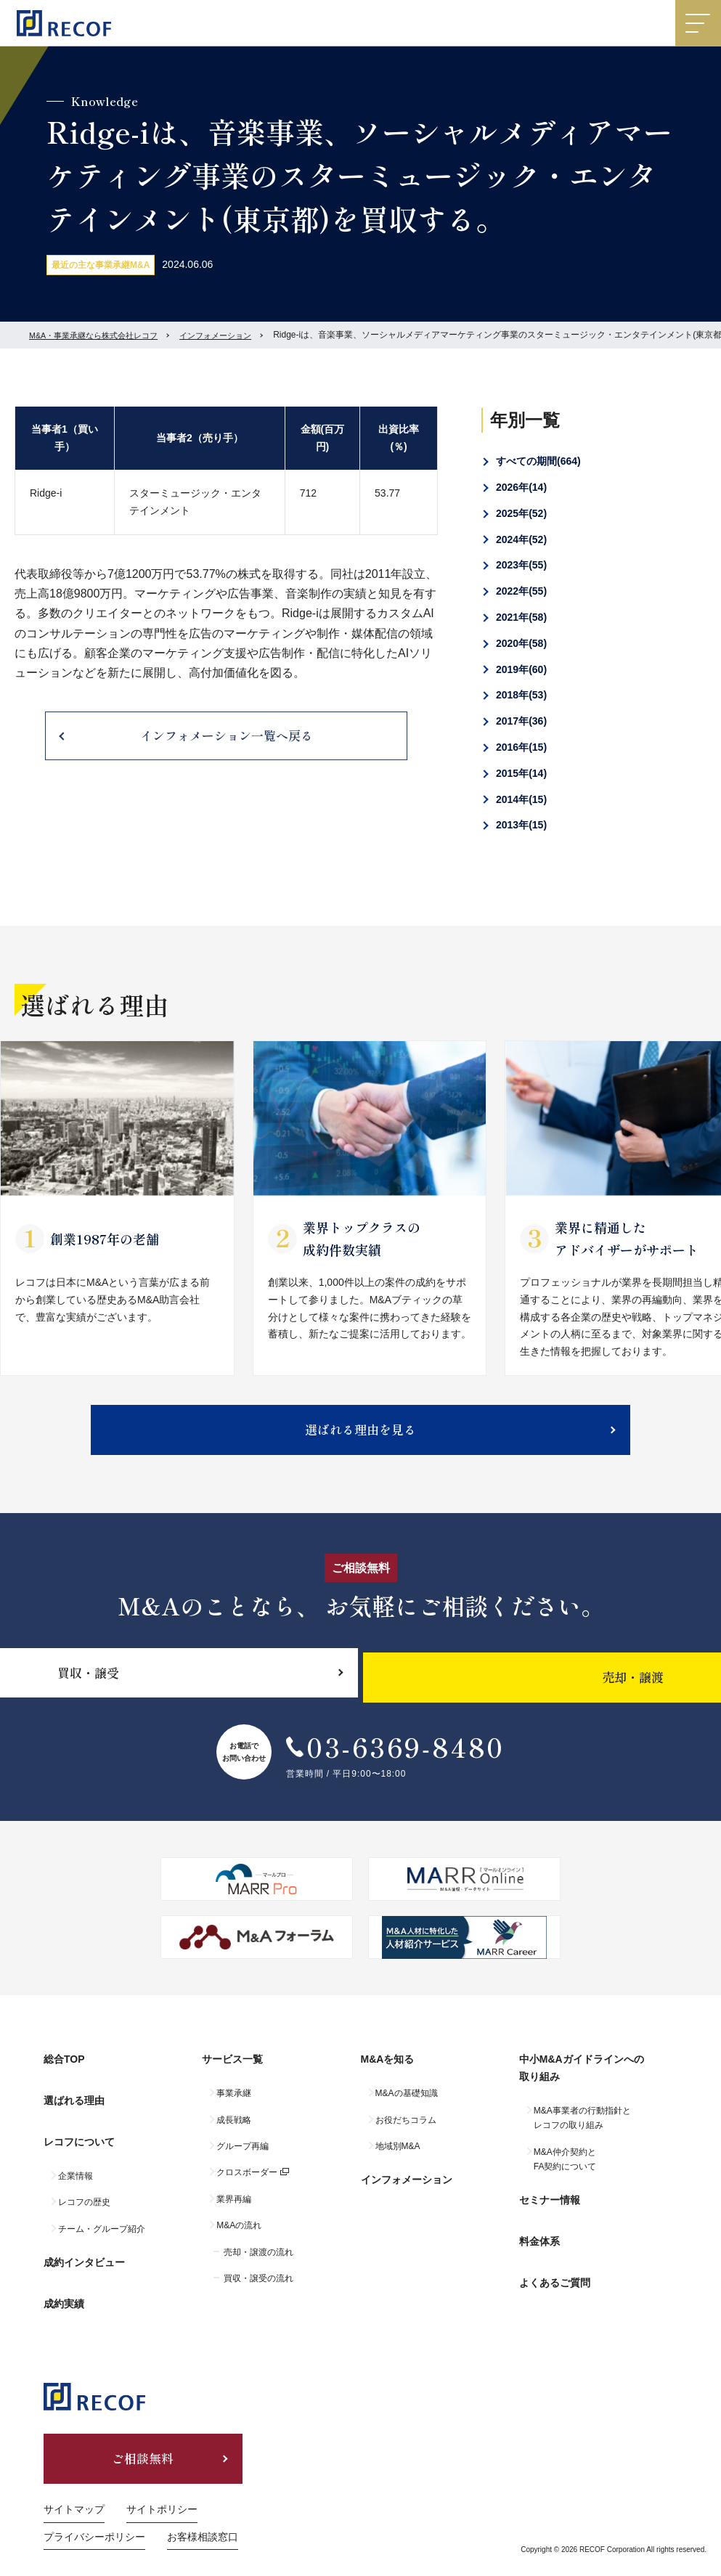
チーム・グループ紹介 (101, 2219)
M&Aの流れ (238, 2235)
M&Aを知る (388, 2073)
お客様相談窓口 (202, 2513)
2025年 (521, 513)
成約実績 (64, 2280)
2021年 (521, 617)
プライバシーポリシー (94, 2513)
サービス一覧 (232, 2073)
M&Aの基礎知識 (406, 2103)
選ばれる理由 (74, 2105)
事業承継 (233, 2103)
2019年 (521, 669)
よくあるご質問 (554, 2268)
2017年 (521, 721)
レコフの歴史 (84, 2193)
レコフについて (79, 2137)
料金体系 (539, 2237)
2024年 (521, 539)
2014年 (521, 799)
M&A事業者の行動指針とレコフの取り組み (582, 2127)
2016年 (521, 747)
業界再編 (233, 2209)
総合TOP (64, 2073)
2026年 (521, 487)
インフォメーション (231, 335)
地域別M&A (397, 2156)
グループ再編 (242, 2156)
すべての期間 (538, 461)
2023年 (521, 565)
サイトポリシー (161, 2485)
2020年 (521, 643)
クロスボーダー (246, 2182)
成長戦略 (233, 2129)
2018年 (521, 695)
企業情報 (75, 2166)
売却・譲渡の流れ (258, 2262)
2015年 (521, 773)
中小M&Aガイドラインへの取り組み (581, 2082)
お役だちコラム (405, 2129)
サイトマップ (74, 2485)
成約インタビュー (84, 2248)
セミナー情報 (549, 2205)
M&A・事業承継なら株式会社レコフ (99, 335)
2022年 (521, 591)
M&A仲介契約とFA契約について (565, 2168)
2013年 (521, 825)
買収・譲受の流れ (258, 2288)
